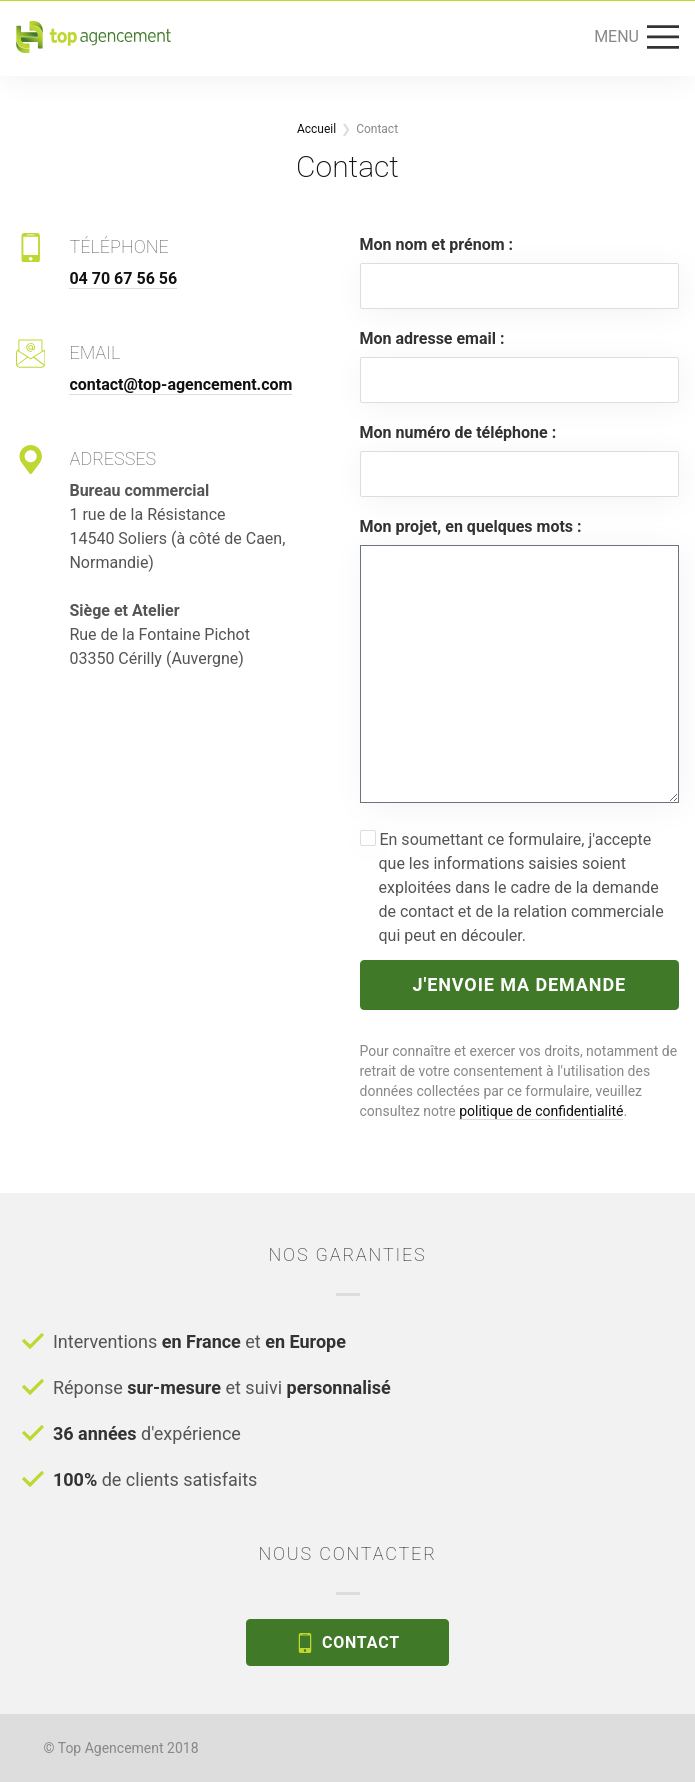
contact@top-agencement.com (180, 384)
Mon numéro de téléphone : (458, 432)
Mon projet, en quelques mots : (471, 526)
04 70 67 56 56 (123, 278)
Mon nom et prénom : (437, 244)
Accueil (316, 129)
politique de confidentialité (541, 1111)
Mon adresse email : (432, 338)
